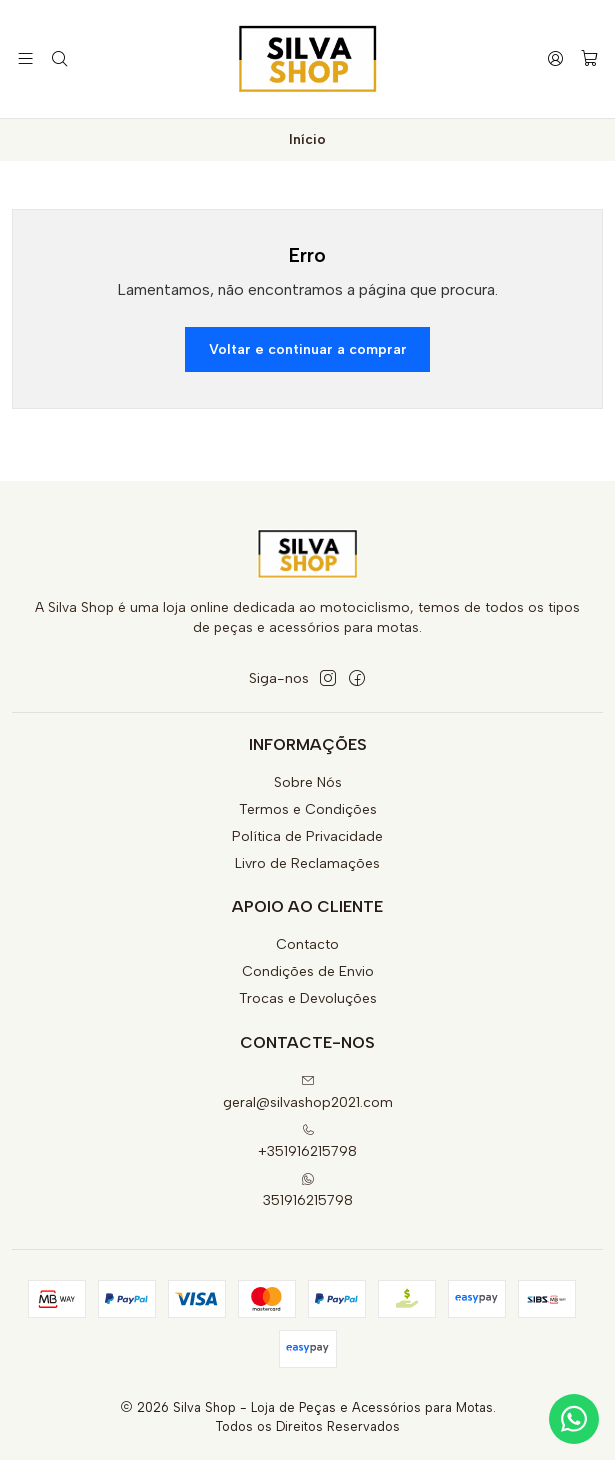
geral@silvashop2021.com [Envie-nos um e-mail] (308, 1092)
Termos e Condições (308, 809)
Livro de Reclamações (307, 863)
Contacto (307, 944)
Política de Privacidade (307, 836)
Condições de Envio (308, 971)
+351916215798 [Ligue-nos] (307, 1141)
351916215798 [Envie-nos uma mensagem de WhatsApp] (308, 1190)
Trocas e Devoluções (308, 998)
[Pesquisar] (58, 58)
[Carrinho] (589, 59)
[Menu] (25, 58)
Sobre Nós (308, 782)
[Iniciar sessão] (555, 58)
